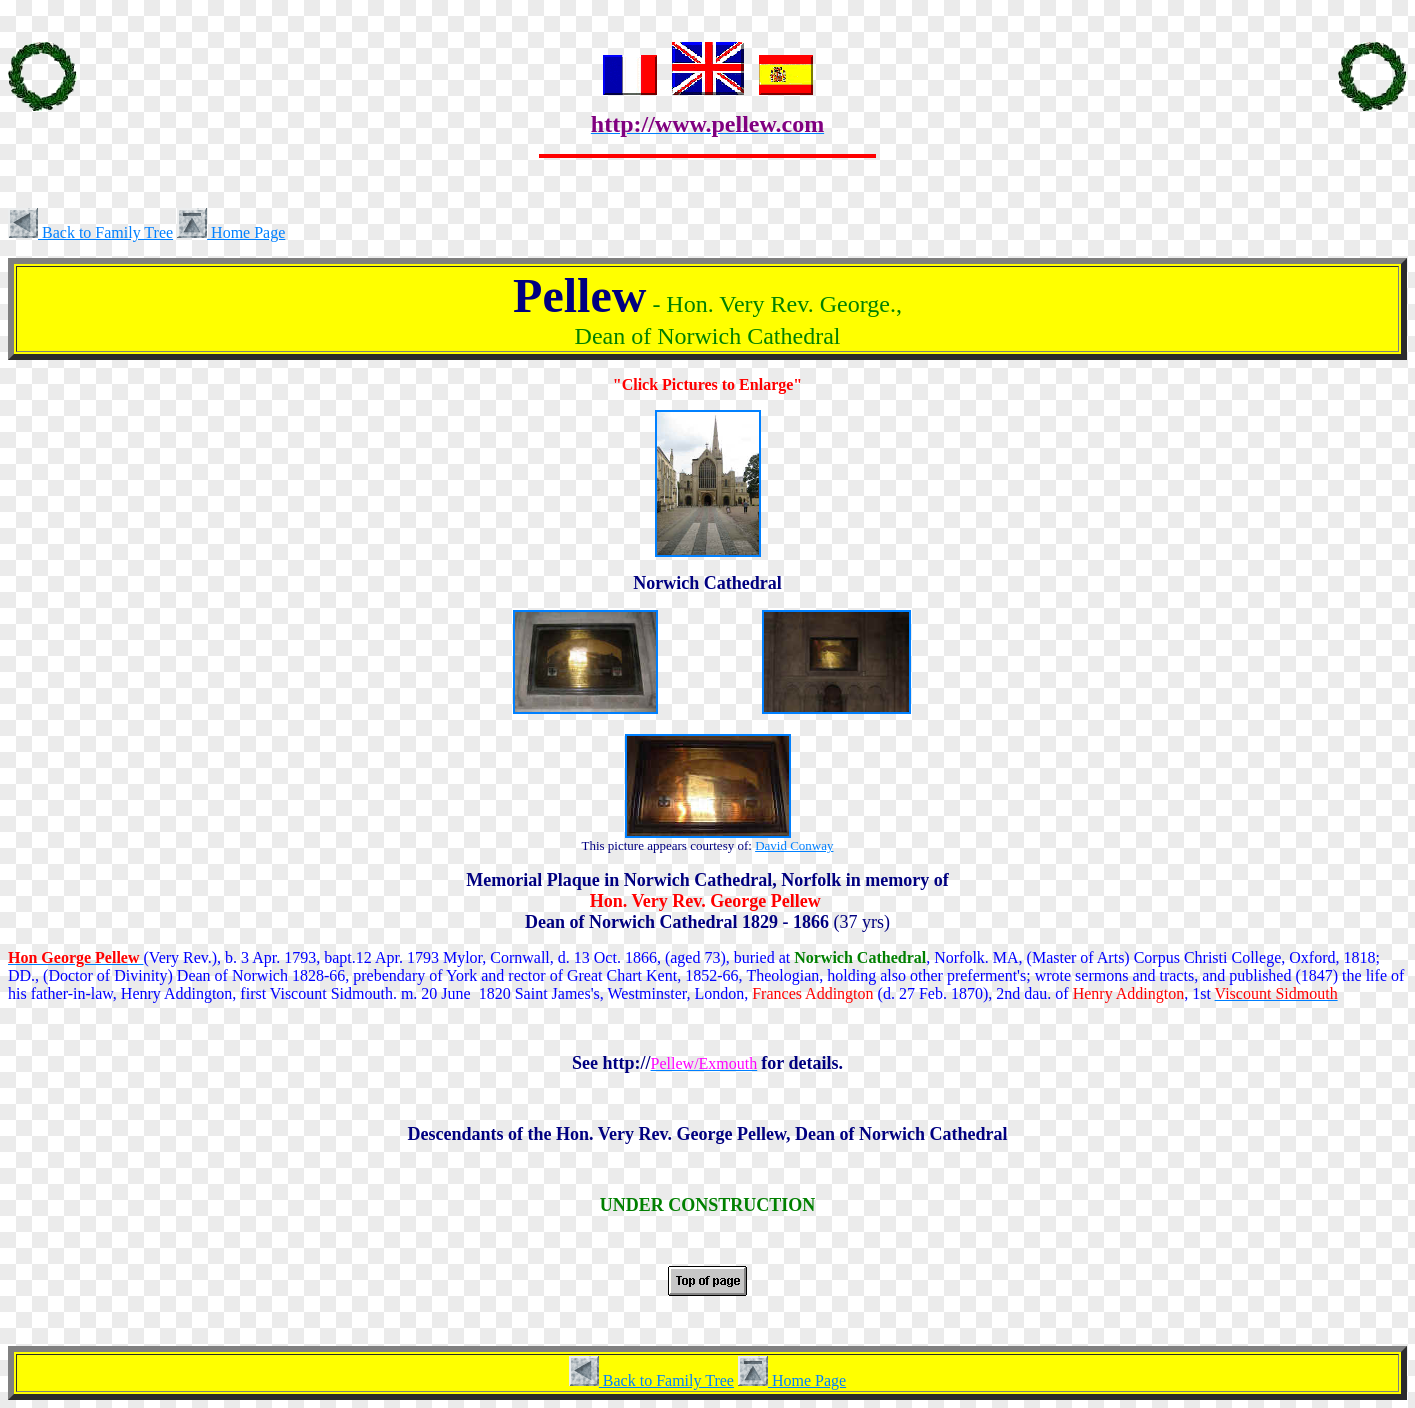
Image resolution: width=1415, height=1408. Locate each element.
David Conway (794, 845)
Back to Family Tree (90, 232)
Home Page (231, 232)
